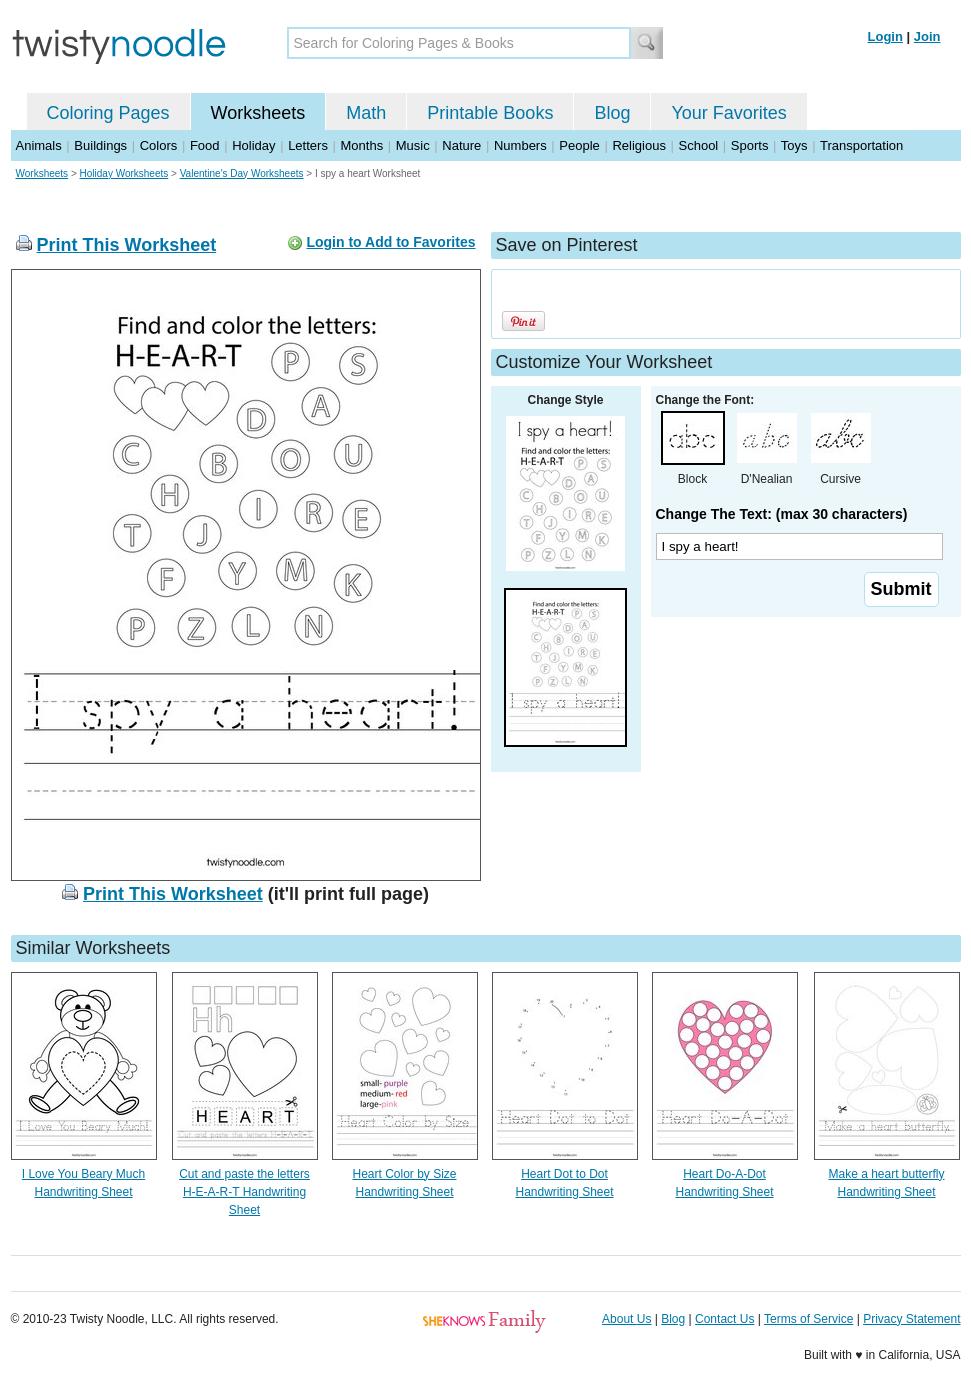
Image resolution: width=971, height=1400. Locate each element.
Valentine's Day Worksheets (242, 173)
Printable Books (490, 113)
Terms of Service (808, 1319)
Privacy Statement (911, 1319)
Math (366, 113)
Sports (750, 145)
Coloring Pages (108, 113)
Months (362, 145)
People (579, 145)
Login (885, 36)
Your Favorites (728, 113)
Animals (39, 145)
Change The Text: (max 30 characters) (782, 514)
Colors (159, 145)
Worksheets (258, 113)
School (699, 145)
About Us (626, 1319)
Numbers (520, 145)
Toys (794, 145)
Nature (461, 145)
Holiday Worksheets (124, 173)
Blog (612, 113)
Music (413, 145)
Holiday (253, 145)
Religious (638, 145)
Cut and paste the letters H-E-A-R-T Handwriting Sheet (244, 1192)
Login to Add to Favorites (390, 242)
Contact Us (724, 1319)
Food (205, 145)
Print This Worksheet (127, 245)
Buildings (100, 145)
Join (927, 36)
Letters (308, 145)
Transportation (861, 145)
